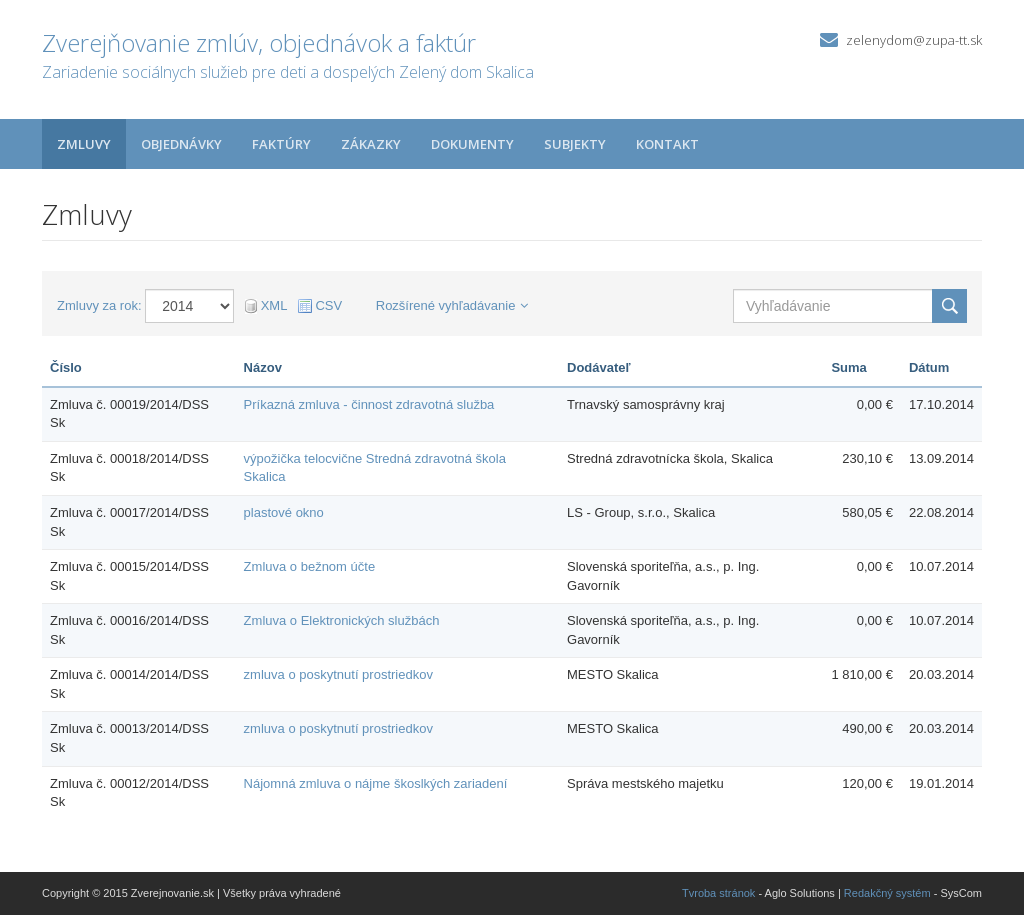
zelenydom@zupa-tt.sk (914, 40)
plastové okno (284, 512)
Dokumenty (472, 144)
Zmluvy (84, 144)
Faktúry (281, 144)
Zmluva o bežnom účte (310, 566)
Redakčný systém (887, 893)
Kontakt (667, 144)
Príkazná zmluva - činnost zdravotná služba (369, 404)
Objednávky (181, 144)
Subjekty (575, 144)
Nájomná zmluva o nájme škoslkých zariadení (376, 783)
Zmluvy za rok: (99, 305)
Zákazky (371, 144)
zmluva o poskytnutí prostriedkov (338, 674)
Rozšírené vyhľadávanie (452, 305)
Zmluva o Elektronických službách (342, 620)
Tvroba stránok (718, 893)
